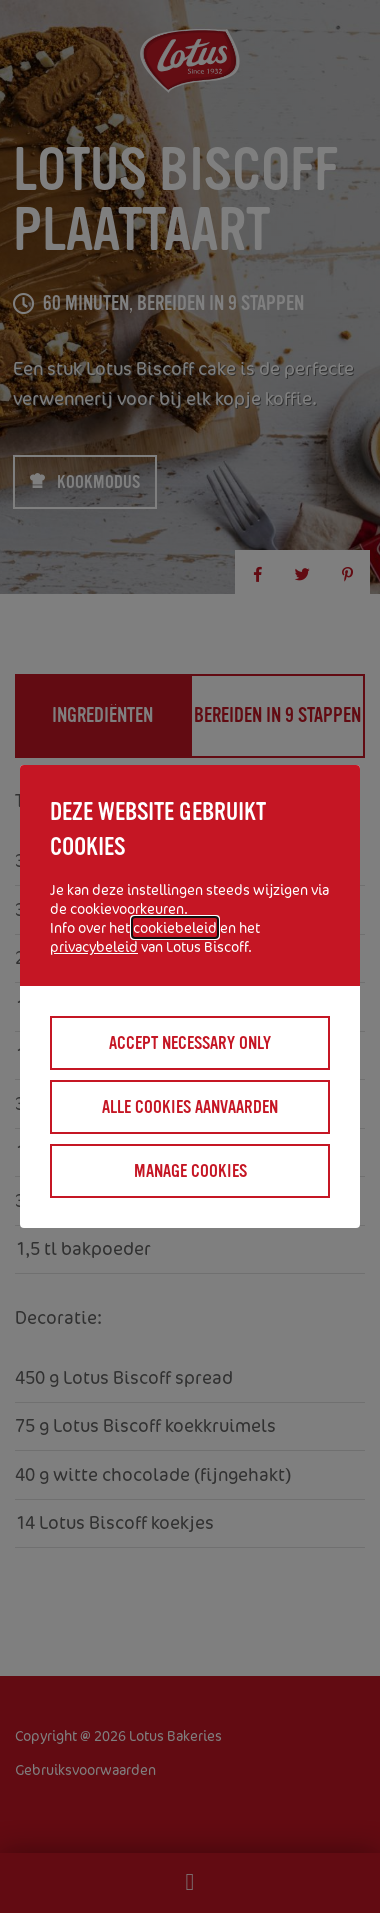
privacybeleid (94, 946)
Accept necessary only (190, 1043)
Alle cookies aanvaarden (190, 1107)
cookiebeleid (175, 927)
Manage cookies (190, 1171)
